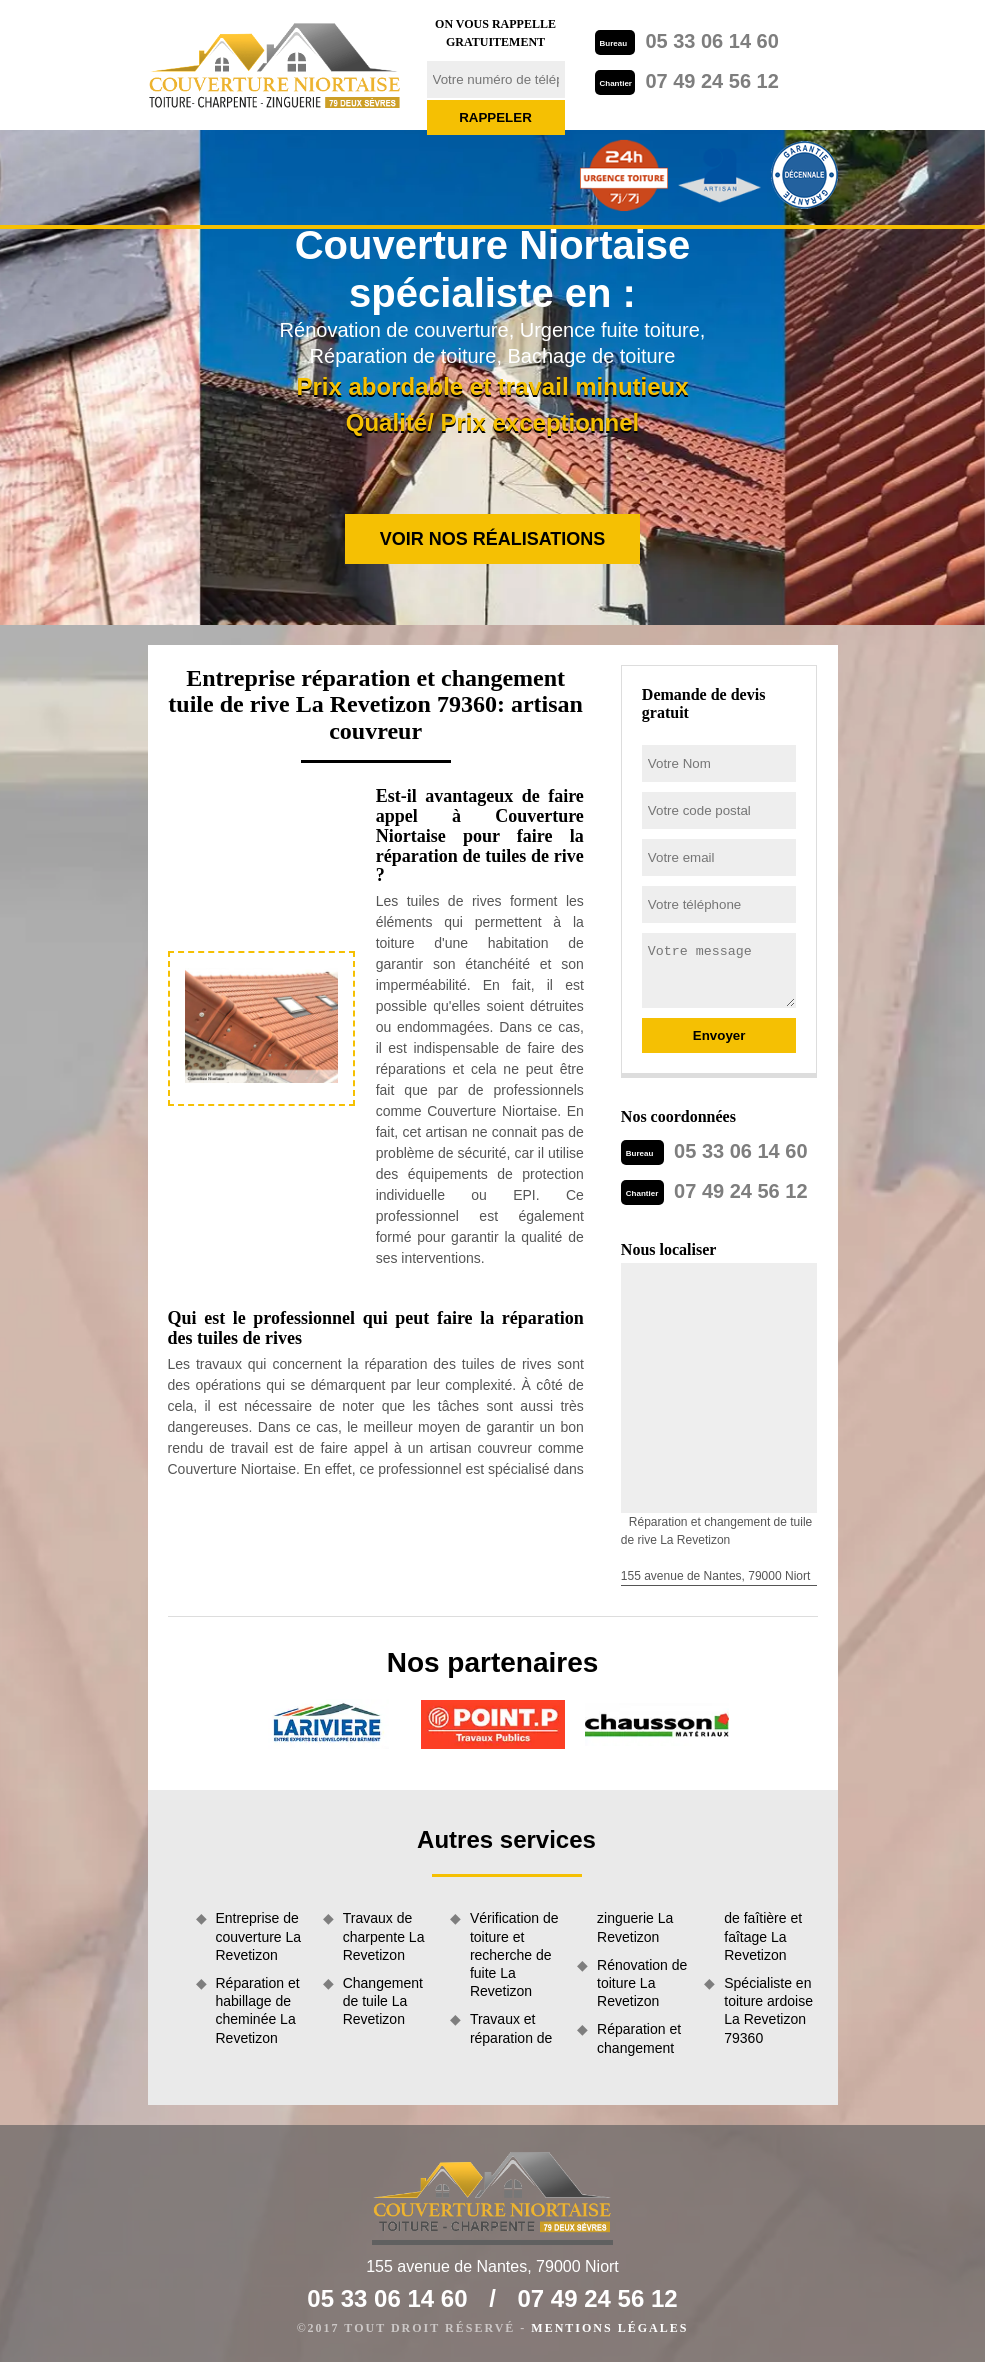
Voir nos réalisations (493, 539)
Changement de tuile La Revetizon (383, 2001)
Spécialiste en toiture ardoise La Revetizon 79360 (768, 2010)
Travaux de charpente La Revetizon (384, 1936)
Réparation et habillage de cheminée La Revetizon (258, 2010)
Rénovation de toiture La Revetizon (642, 1983)
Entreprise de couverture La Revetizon (259, 1936)
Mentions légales (609, 2328)
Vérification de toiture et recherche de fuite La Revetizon (514, 1954)
